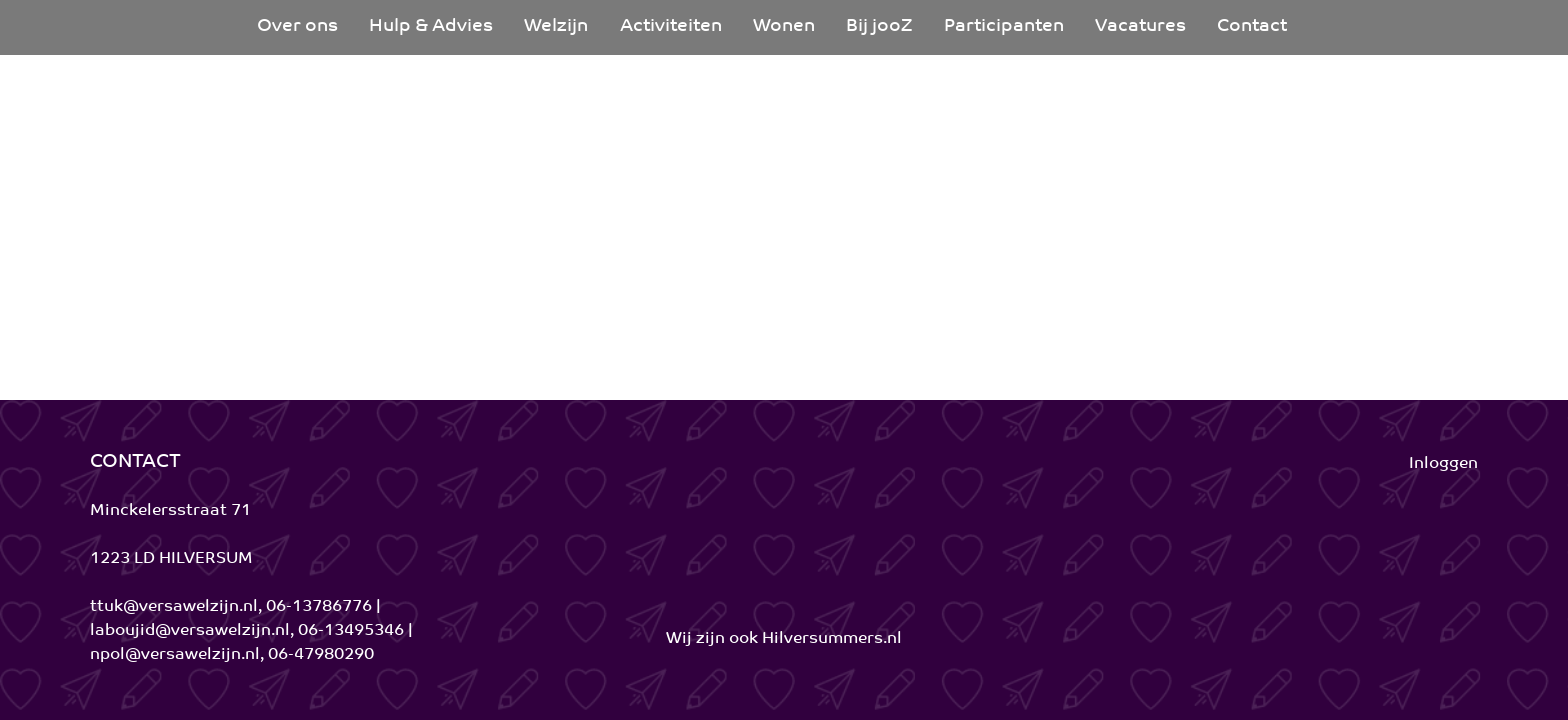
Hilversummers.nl (832, 639)
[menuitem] (297, 27)
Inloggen (1443, 464)
